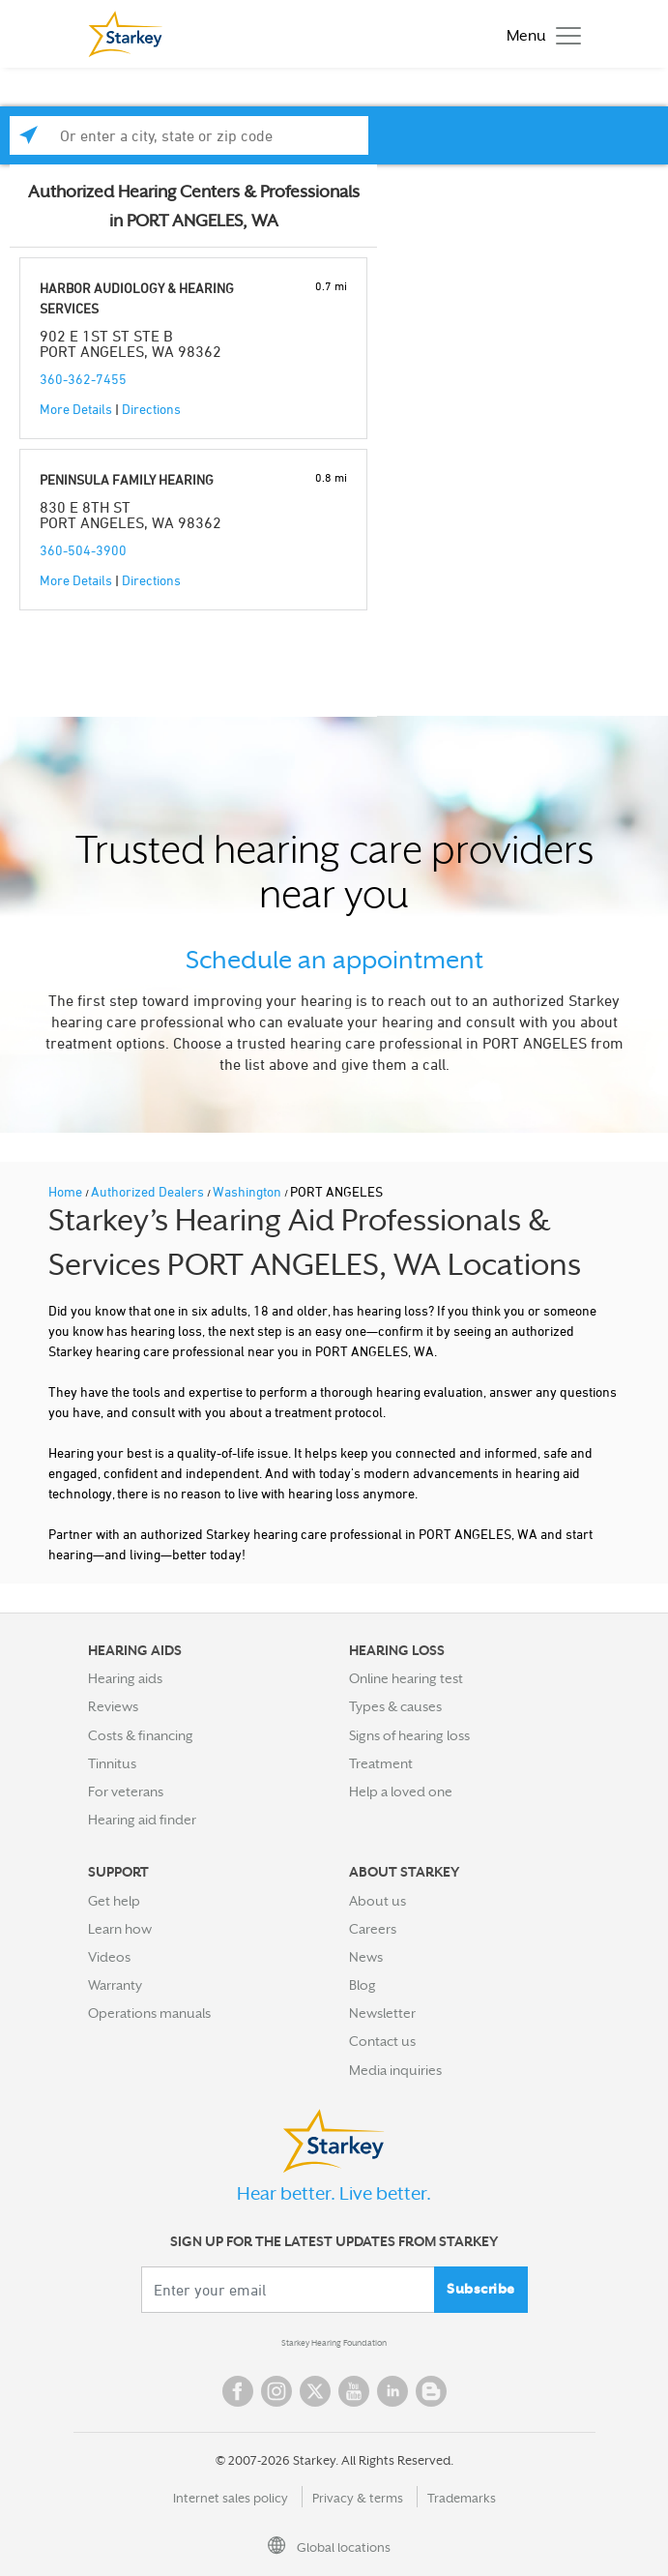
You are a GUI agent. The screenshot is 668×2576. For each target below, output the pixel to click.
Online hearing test (406, 1678)
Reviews (113, 1706)
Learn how (120, 1929)
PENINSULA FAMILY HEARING (127, 479)
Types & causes (395, 1706)
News (366, 1957)
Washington (248, 1191)
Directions (151, 408)
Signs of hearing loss (409, 1735)
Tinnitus (112, 1763)
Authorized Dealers (149, 1191)
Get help (114, 1901)
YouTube (353, 2391)
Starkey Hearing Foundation (334, 2343)
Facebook (237, 2391)
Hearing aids (125, 1678)
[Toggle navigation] (539, 34)
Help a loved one (400, 1791)
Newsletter (382, 2013)
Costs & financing (140, 1735)
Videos (109, 1957)
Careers (372, 1929)
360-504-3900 (83, 550)
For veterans (125, 1791)
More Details (76, 408)
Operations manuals (149, 2013)
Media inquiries (395, 2070)
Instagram (276, 2391)
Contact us (382, 2041)
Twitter (315, 2391)
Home (66, 1191)
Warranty (115, 1985)
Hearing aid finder (142, 1819)
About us (377, 1901)
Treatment (381, 1763)
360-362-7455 (83, 378)
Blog (362, 1985)
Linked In (392, 2391)
